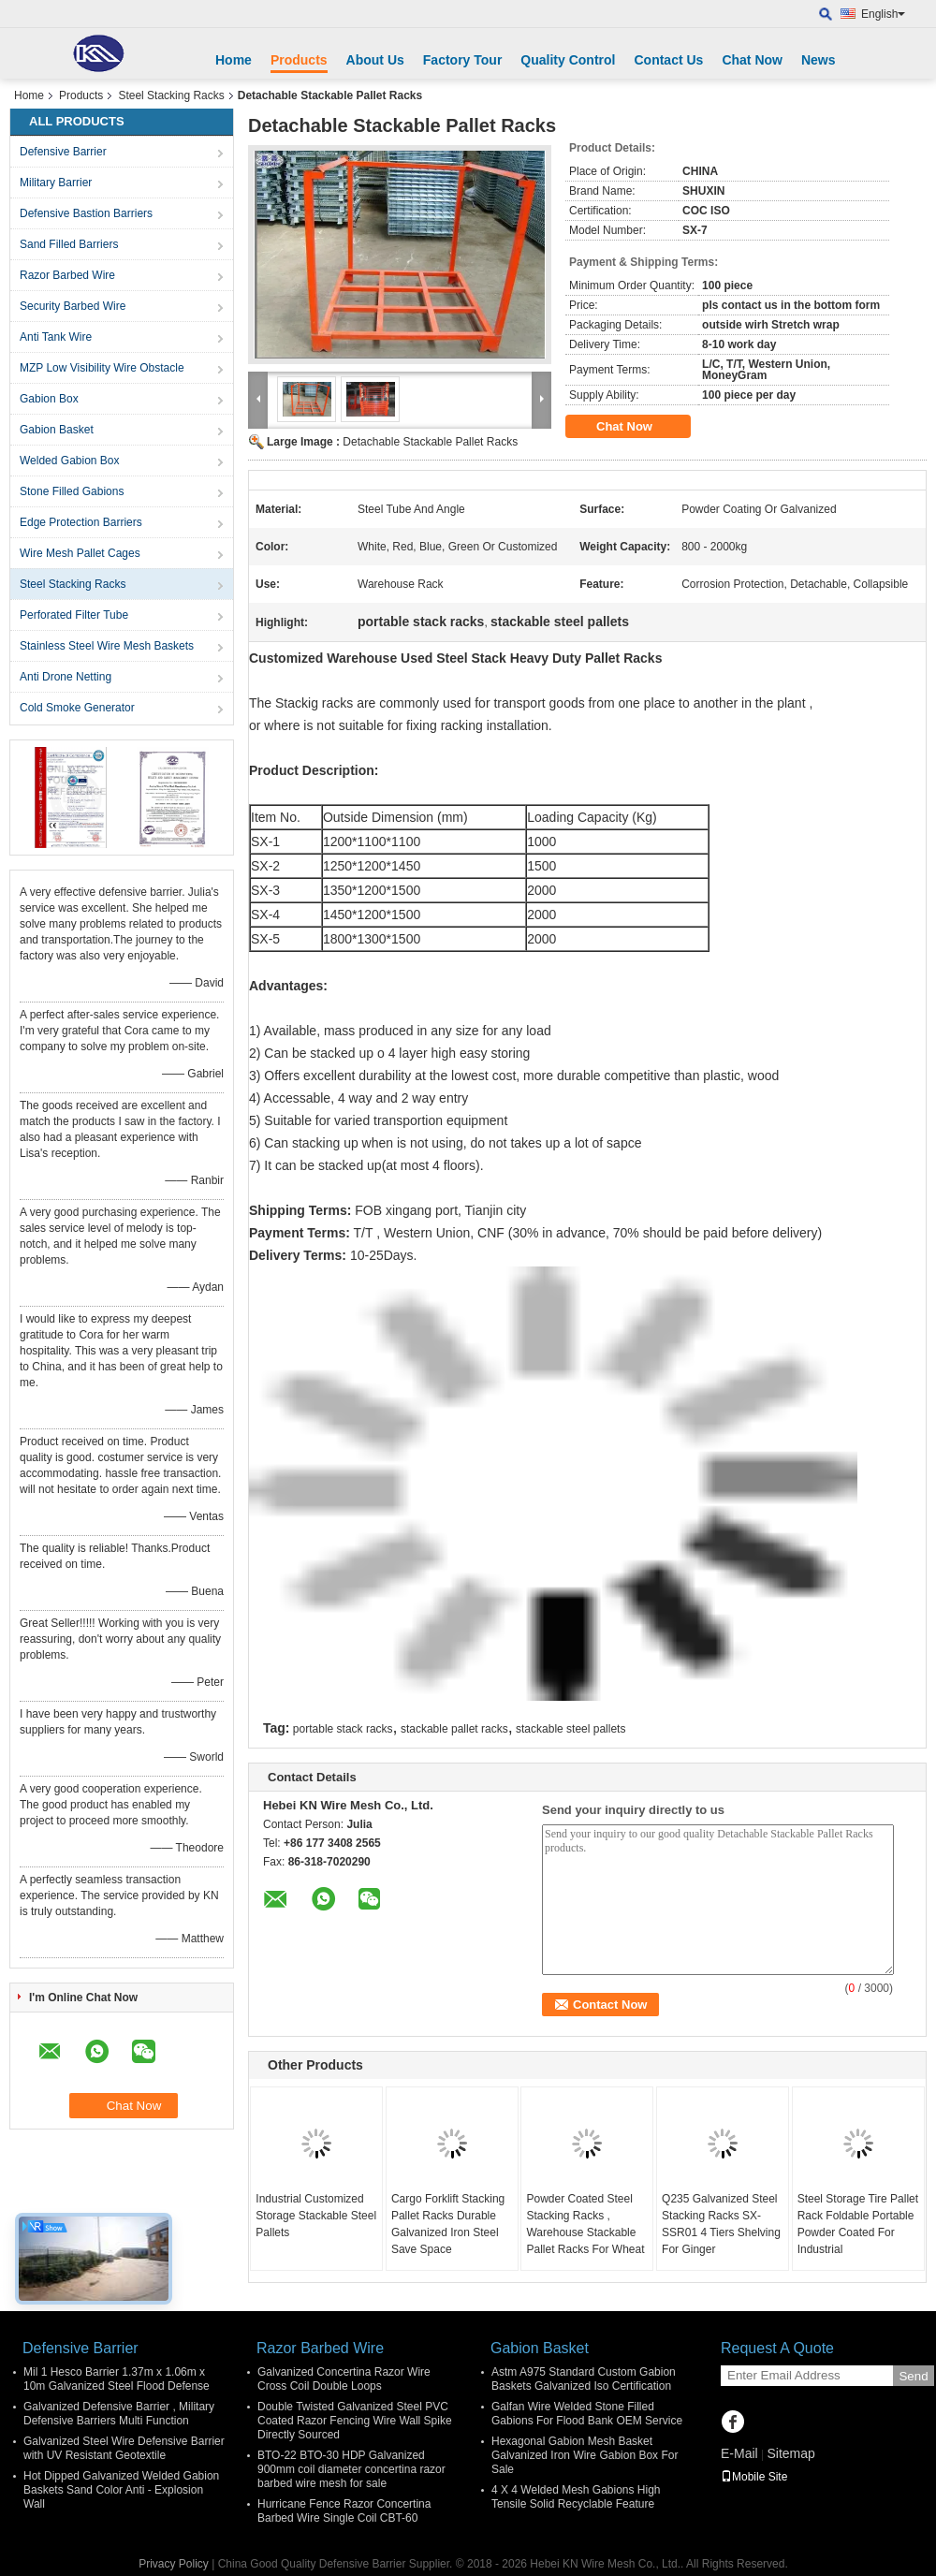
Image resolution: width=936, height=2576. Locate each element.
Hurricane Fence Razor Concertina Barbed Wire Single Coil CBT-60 (344, 2511)
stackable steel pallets (570, 1728)
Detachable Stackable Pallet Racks (430, 441)
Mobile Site (754, 2476)
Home (233, 59)
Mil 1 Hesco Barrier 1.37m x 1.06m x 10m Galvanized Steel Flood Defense (116, 2379)
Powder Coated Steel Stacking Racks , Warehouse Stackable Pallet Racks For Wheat (585, 2224)
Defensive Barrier (63, 151)
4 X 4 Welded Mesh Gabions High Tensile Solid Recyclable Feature (576, 2496)
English (883, 14)
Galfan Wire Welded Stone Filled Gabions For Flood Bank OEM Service (586, 2413)
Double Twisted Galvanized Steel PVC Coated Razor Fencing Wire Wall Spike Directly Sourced (354, 2420)
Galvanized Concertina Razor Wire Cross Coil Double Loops (344, 2379)
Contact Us (668, 59)
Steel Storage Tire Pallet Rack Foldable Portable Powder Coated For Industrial (857, 2224)
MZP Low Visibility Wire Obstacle (102, 367)
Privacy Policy (174, 2563)
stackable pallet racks (454, 1728)
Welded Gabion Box (70, 460)
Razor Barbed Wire (67, 275)
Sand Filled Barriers (69, 244)
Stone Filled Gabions (72, 491)
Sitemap (790, 2453)
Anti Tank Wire (56, 337)
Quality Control (567, 59)
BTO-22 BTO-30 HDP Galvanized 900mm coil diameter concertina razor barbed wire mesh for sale (351, 2469)
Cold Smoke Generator (77, 707)
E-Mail (739, 2453)
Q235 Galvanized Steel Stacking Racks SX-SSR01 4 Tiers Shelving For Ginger (721, 2224)
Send (913, 2376)
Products (299, 59)
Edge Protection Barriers (81, 522)
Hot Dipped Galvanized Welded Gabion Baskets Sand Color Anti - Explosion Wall (121, 2489)
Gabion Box (49, 398)
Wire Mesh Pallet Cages (80, 553)
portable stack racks (343, 1728)
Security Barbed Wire (72, 306)
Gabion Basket (57, 429)
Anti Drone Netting (65, 676)
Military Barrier (56, 182)
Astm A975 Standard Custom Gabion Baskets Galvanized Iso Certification (583, 2379)
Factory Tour (463, 59)
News (818, 59)
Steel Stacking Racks (171, 95)
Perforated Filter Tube (74, 615)
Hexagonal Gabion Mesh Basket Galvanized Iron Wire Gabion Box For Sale (584, 2455)
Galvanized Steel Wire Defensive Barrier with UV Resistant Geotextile (124, 2448)
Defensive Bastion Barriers (86, 213)
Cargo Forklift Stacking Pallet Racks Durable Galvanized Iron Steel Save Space (448, 2224)
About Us (375, 59)
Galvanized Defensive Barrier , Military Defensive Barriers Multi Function (118, 2413)
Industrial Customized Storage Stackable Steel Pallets (316, 2215)
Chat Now (752, 59)
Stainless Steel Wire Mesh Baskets (107, 645)
